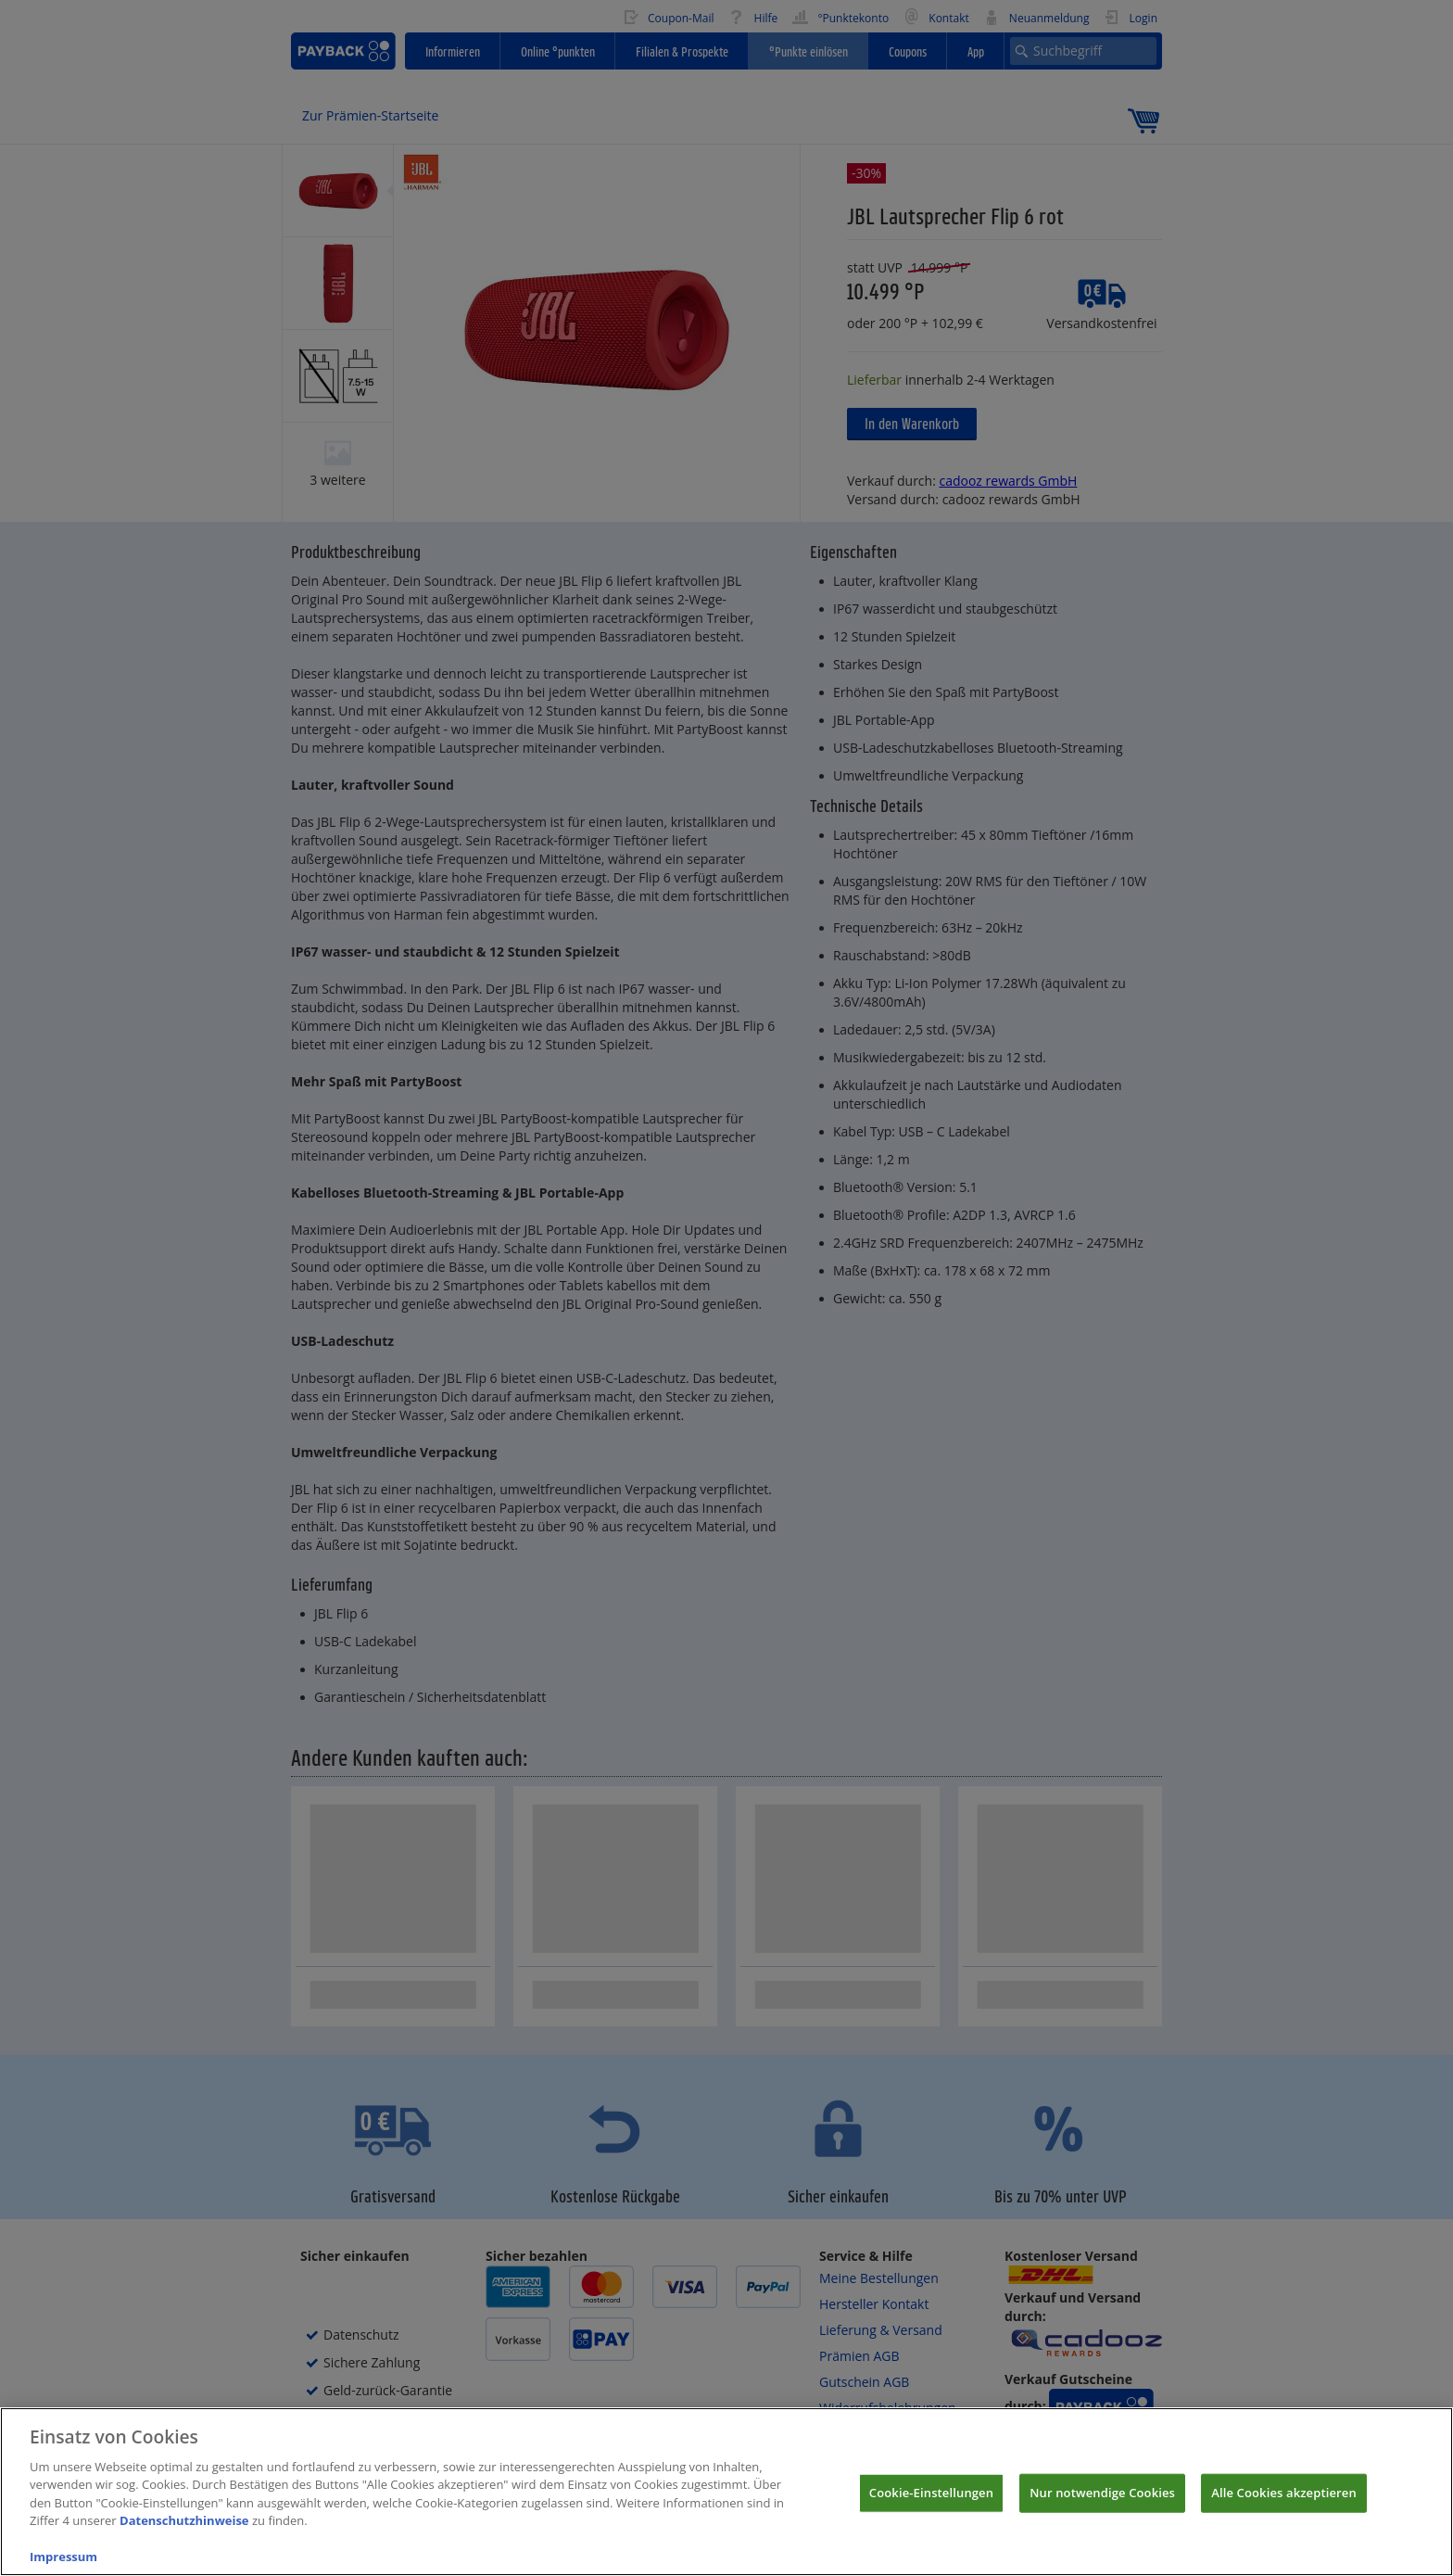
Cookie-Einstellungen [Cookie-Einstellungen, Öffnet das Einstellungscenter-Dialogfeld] (931, 2509)
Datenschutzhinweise (184, 2538)
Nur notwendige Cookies (1102, 2509)
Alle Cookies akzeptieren (1284, 2509)
